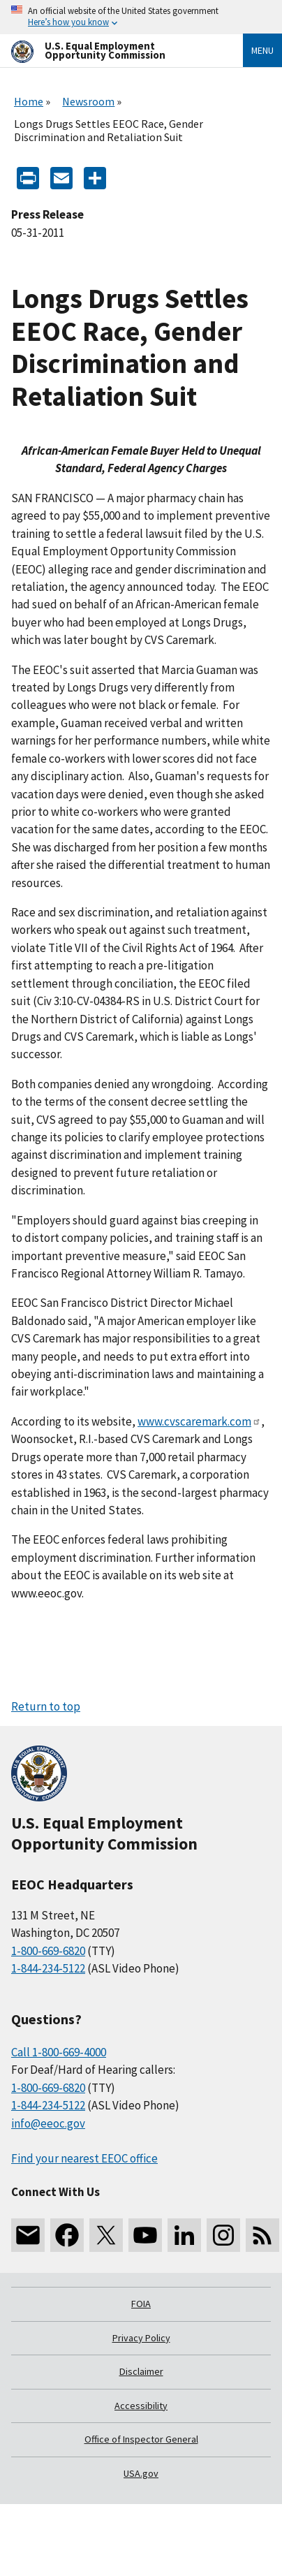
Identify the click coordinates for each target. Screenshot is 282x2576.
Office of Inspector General (141, 2439)
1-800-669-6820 (48, 1951)
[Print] (28, 177)
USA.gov (141, 2473)
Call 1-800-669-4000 (58, 2052)
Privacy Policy (141, 2338)
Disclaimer (141, 2371)
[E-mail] (61, 177)
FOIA (141, 2303)
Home (28, 101)
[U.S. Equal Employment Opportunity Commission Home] (110, 51)
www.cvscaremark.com (199, 1421)
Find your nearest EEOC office (84, 2158)
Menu (262, 50)
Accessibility (141, 2405)
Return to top (45, 1706)
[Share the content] (95, 177)
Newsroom (88, 101)
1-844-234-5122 (48, 1968)
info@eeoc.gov (48, 2123)
